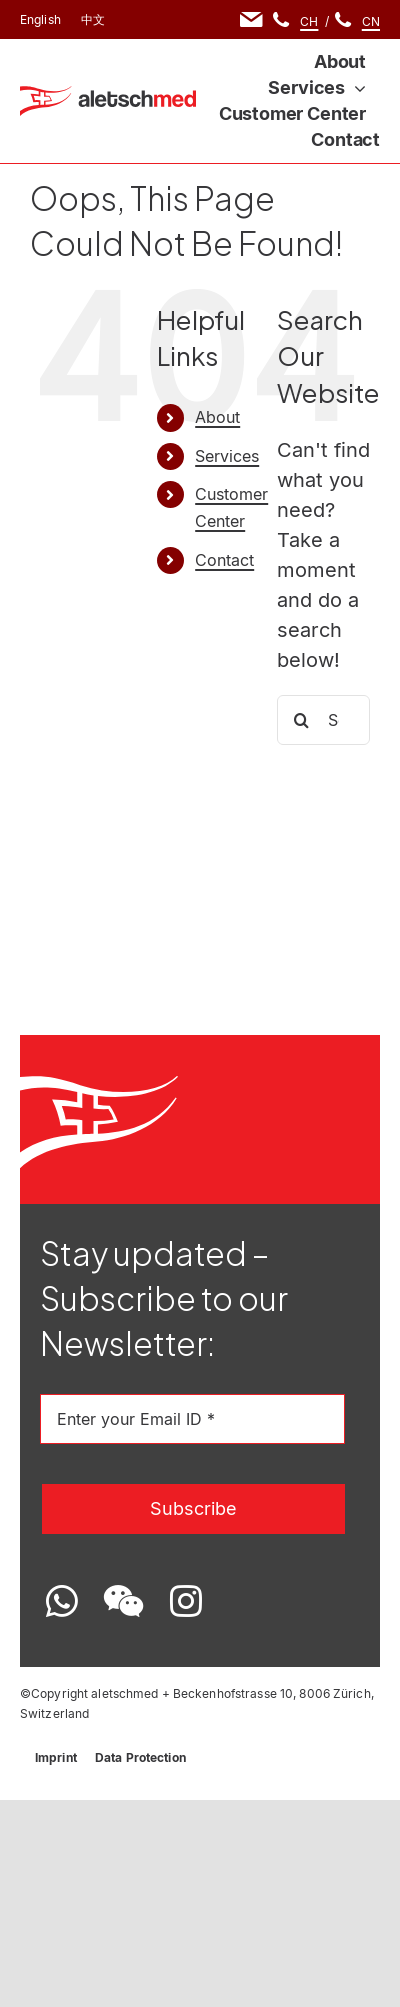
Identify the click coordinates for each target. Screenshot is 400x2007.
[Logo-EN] (108, 96)
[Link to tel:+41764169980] (281, 19)
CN (371, 21)
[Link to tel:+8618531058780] (343, 19)
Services (227, 456)
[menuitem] (40, 20)
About (217, 417)
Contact (224, 560)
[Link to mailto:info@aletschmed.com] (251, 19)
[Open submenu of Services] (355, 88)
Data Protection (140, 1757)
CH (309, 21)
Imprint (56, 1757)
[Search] (302, 720)
